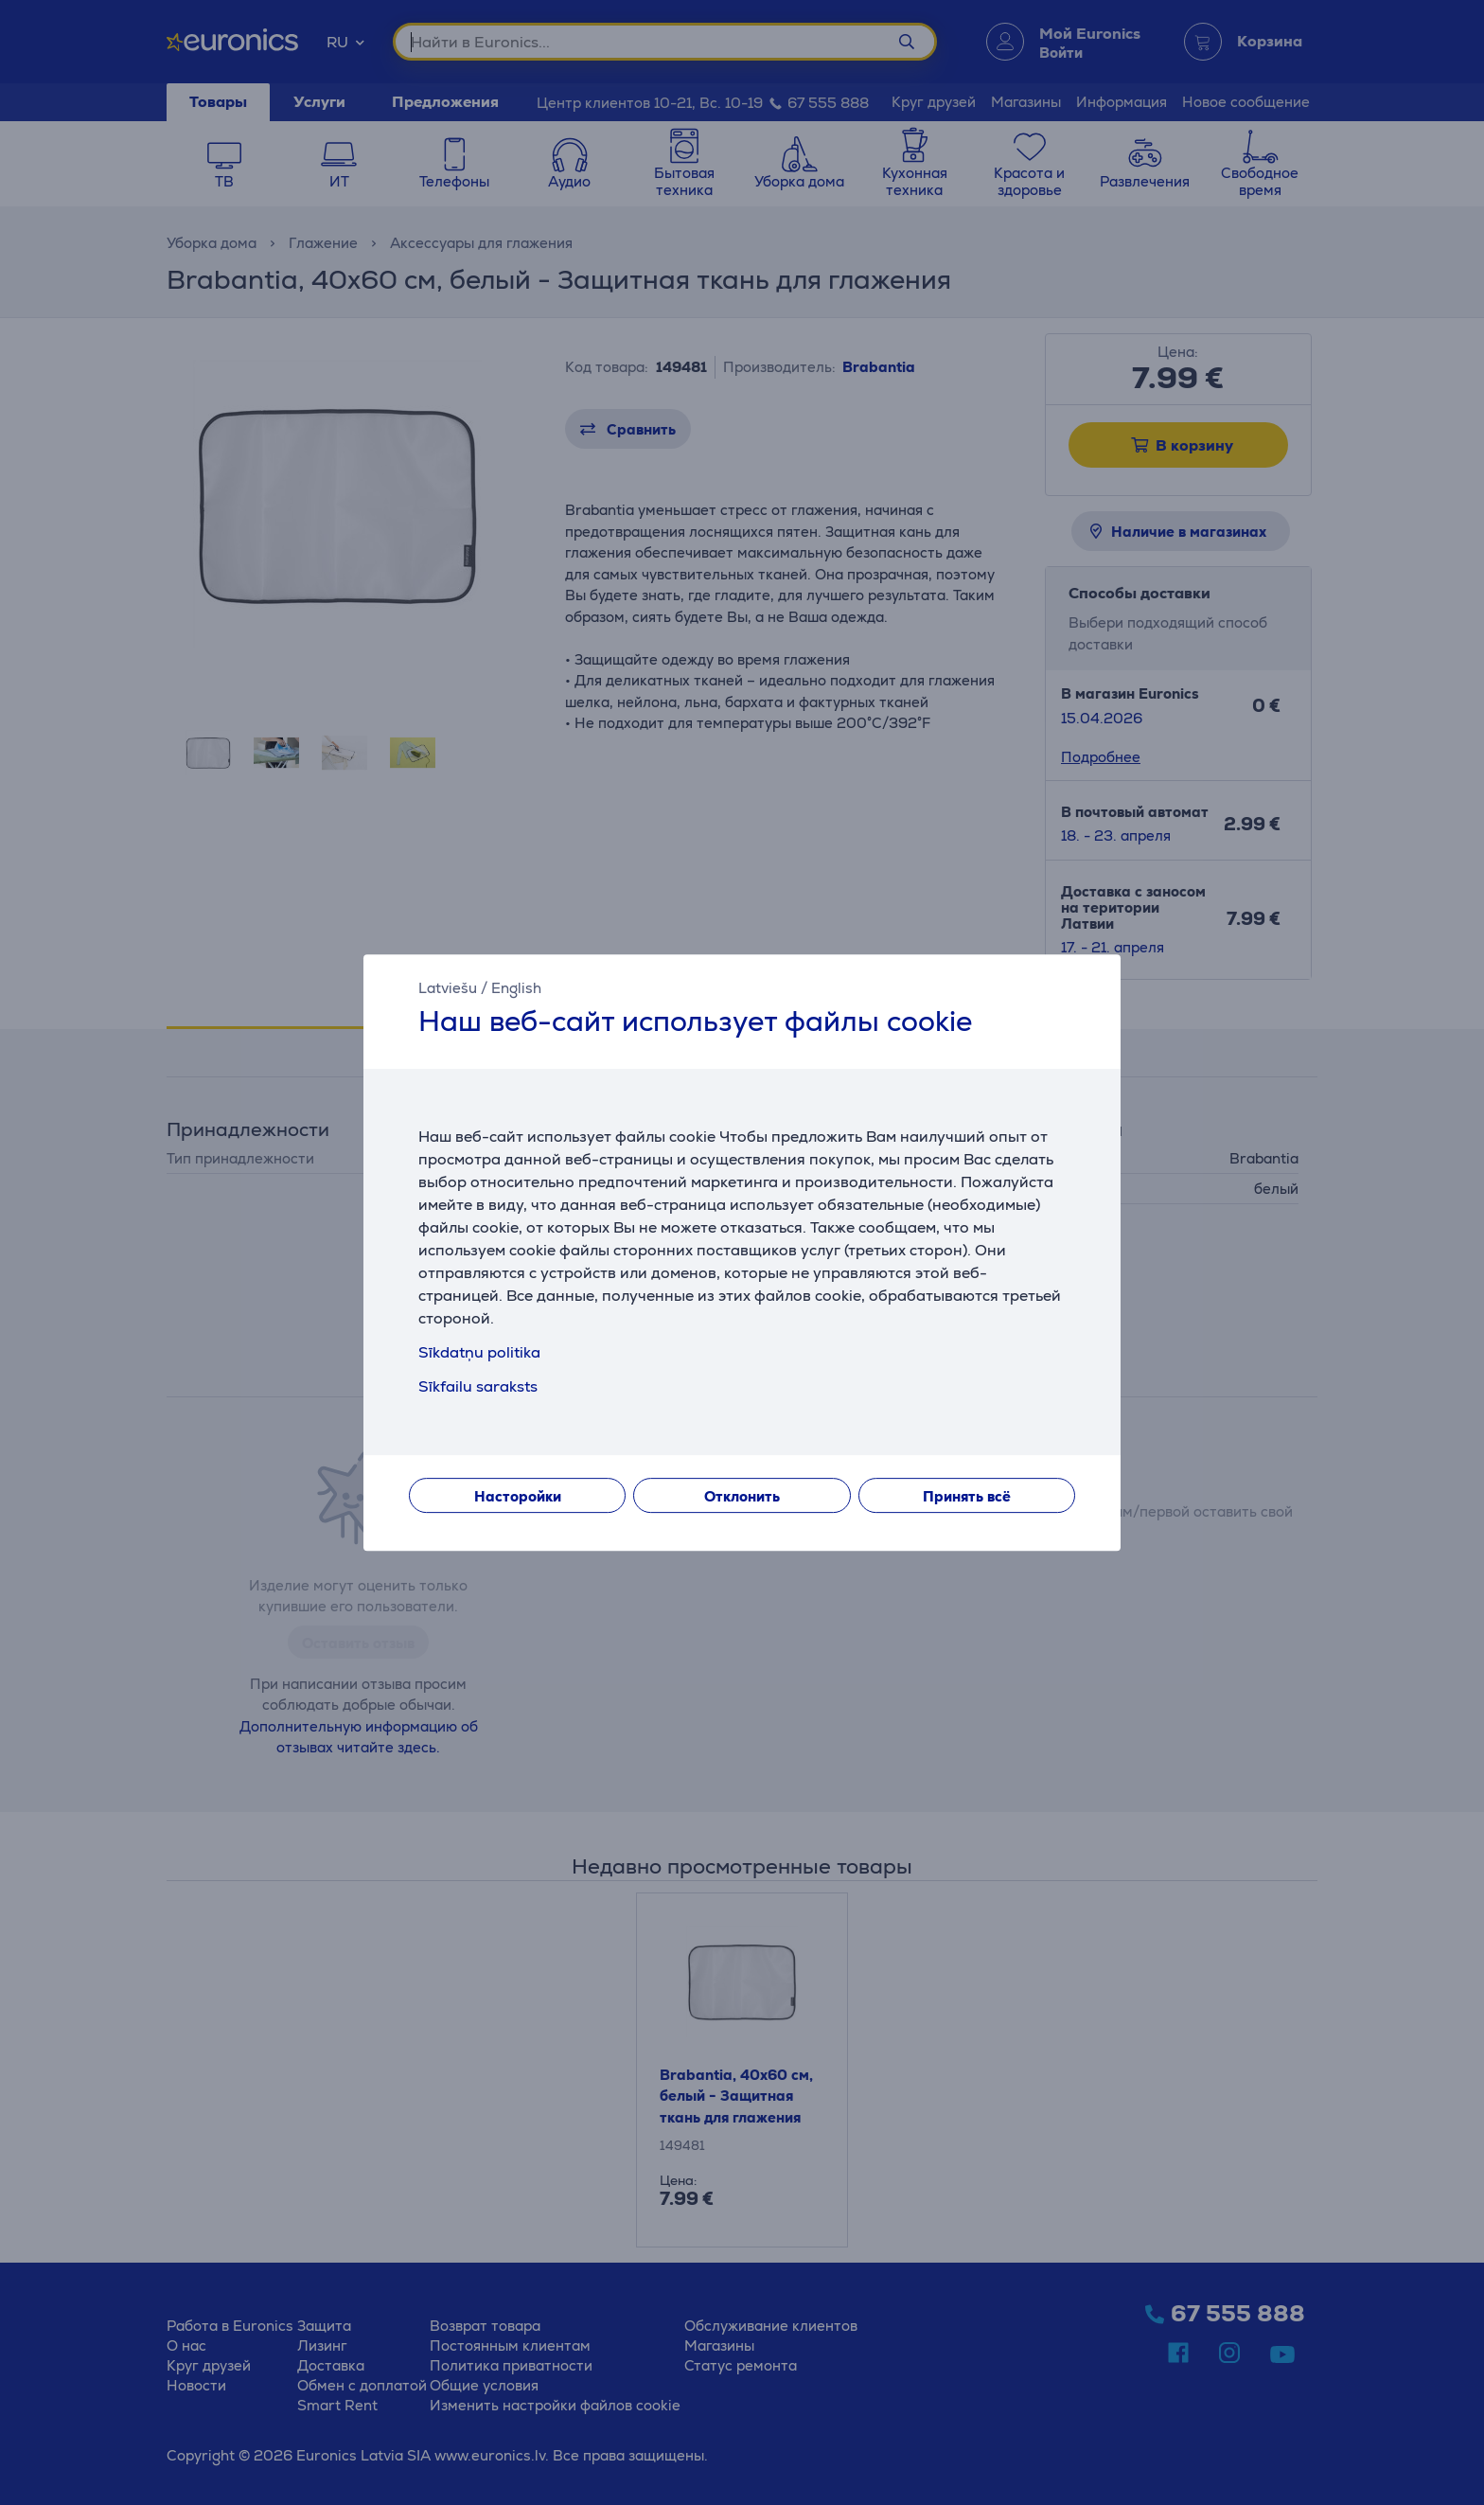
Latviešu (447, 988)
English (516, 988)
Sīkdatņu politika (479, 1352)
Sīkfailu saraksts (478, 1386)
